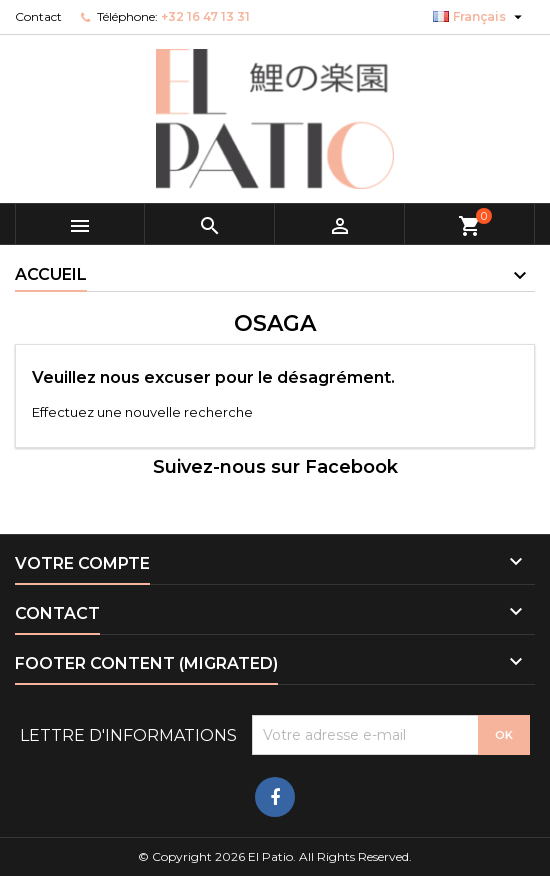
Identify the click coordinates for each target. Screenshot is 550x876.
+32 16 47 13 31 (205, 16)
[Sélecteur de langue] (480, 17)
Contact (38, 16)
